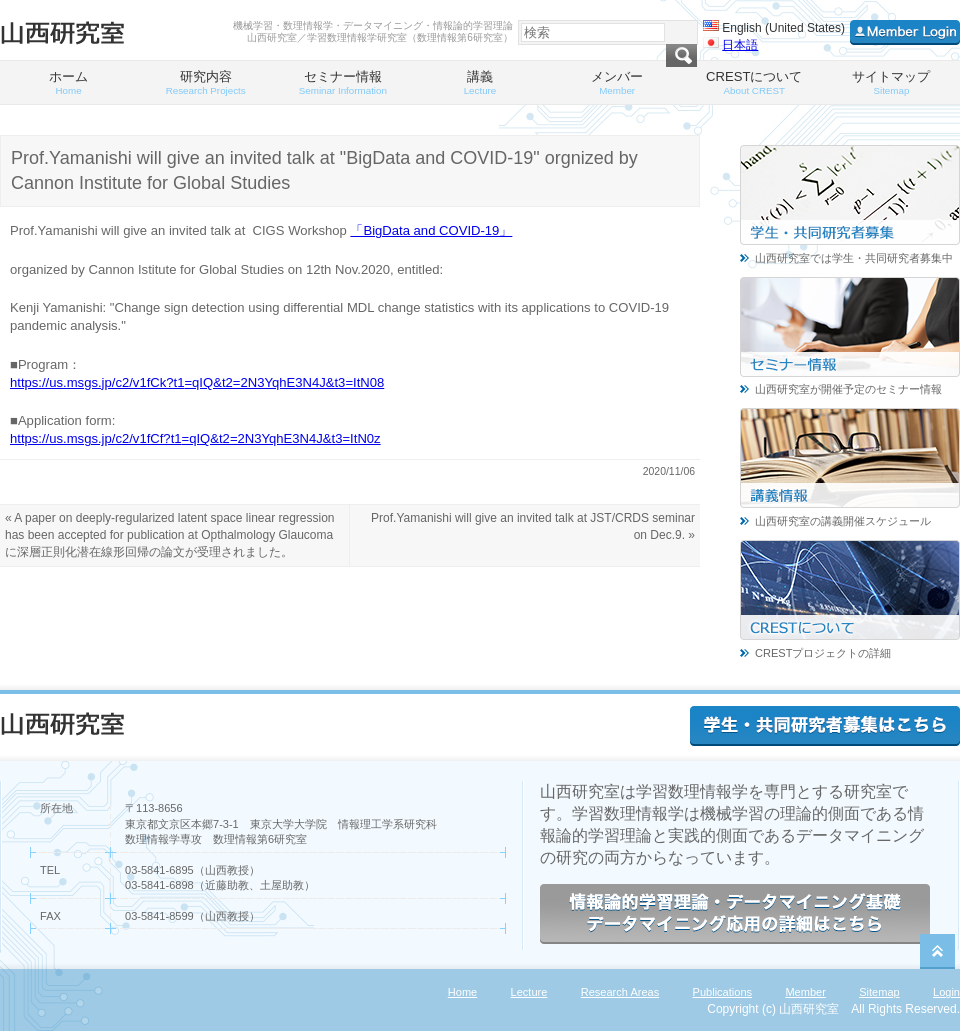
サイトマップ (891, 82)
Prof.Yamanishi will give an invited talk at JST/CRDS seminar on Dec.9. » (533, 526)
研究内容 (205, 82)
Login (946, 992)
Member (805, 992)
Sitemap (879, 992)
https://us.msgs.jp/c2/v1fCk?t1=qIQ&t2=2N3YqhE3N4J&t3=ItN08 (197, 382)
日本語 (740, 45)
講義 (479, 82)
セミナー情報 (342, 82)
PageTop (937, 951)
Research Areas (620, 992)
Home (462, 992)
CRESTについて (754, 82)
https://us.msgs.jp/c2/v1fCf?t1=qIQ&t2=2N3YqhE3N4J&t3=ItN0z (195, 438)
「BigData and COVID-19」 (431, 230)
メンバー (617, 82)
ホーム (68, 82)
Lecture (529, 992)
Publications (722, 992)
